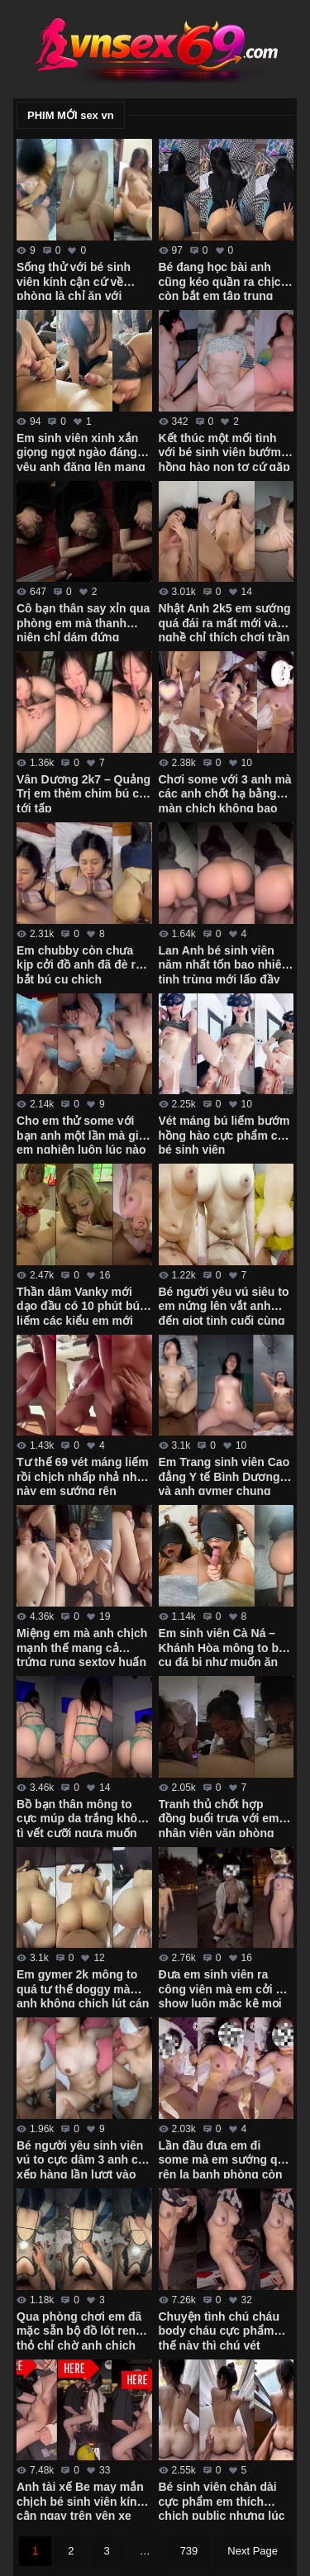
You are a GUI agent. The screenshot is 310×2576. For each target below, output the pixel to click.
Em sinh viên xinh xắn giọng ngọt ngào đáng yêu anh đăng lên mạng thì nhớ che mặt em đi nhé (81, 451)
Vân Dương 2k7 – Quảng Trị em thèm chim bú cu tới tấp (83, 792)
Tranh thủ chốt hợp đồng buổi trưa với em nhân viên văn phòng (219, 1817)
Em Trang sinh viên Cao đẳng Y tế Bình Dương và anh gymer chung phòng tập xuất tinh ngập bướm (224, 1475)
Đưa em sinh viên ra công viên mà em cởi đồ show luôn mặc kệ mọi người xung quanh (224, 1987)
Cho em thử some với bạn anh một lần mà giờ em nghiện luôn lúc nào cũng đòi (81, 1134)
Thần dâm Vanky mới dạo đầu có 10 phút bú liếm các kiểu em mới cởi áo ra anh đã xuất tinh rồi (78, 1305)
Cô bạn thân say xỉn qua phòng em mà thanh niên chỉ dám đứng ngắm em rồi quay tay (83, 621)
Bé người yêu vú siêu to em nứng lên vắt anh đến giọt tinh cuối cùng (224, 1305)
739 (189, 2551)
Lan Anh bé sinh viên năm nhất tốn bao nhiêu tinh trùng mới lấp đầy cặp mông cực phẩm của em (224, 963)
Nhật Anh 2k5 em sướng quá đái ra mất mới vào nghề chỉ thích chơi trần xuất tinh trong (225, 621)
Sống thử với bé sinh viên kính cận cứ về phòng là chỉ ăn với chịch (74, 280)
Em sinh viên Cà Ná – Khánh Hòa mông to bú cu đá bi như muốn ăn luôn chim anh (222, 1646)
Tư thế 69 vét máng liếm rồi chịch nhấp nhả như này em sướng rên (83, 1475)
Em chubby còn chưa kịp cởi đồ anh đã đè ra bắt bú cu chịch (79, 963)
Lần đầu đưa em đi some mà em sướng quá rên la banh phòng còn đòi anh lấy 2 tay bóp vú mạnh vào (225, 2158)
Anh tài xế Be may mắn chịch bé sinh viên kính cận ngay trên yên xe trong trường (80, 2500)
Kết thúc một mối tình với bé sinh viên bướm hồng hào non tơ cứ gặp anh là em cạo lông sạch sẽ (226, 451)
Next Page (252, 2551)
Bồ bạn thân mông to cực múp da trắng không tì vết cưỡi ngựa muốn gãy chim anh (84, 1817)
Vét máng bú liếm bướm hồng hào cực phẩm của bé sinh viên (225, 1134)
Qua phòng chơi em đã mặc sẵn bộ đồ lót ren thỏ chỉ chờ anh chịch (79, 2330)
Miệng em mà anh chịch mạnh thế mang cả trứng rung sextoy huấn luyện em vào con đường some (82, 1646)
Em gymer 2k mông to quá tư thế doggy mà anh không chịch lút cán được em (83, 1987)
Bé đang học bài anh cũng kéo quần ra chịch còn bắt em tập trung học (224, 280)
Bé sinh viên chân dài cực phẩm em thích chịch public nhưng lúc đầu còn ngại (222, 2500)
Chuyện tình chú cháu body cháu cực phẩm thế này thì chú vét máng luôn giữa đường (221, 2330)
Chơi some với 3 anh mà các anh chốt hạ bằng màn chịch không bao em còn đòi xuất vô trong (225, 792)
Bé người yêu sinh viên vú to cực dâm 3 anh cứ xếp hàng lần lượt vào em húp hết (81, 2158)
